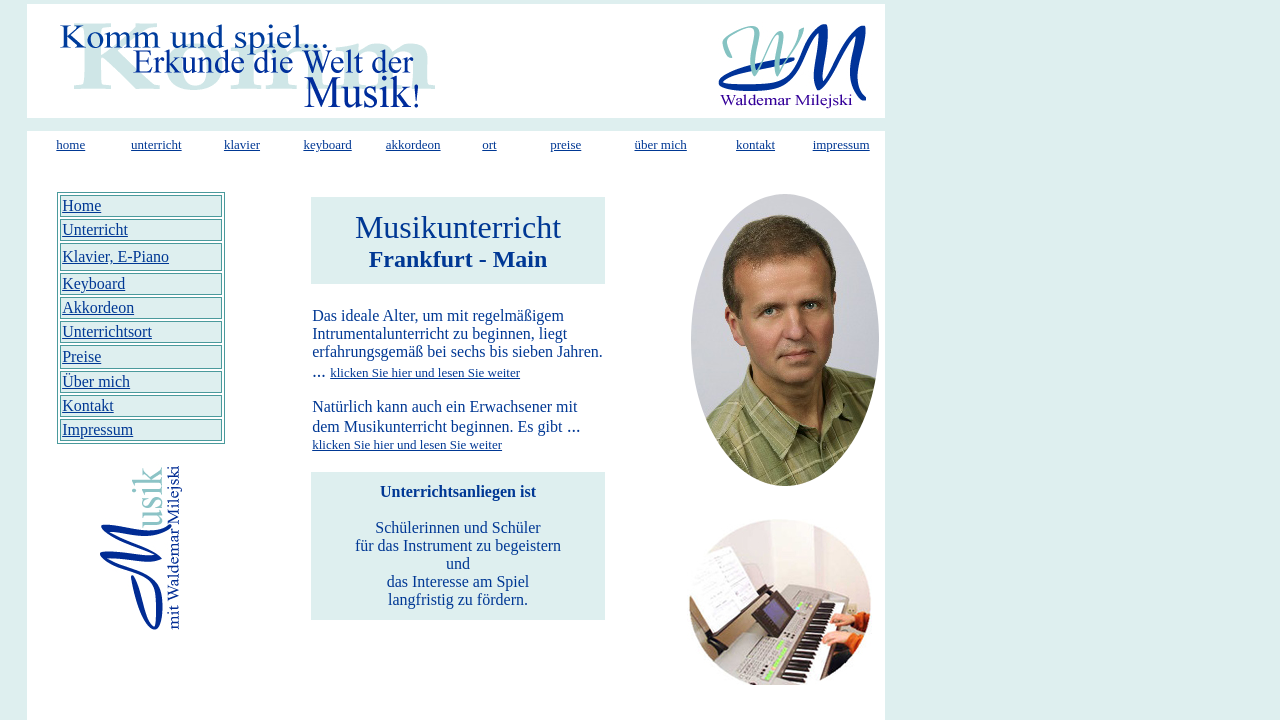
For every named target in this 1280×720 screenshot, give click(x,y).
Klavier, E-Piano (115, 256)
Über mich (96, 381)
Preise (81, 356)
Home (81, 205)
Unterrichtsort (107, 331)
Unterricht (95, 229)
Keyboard (93, 283)
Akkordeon (98, 307)
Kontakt (88, 405)
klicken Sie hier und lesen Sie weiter (425, 372)
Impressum (97, 429)
